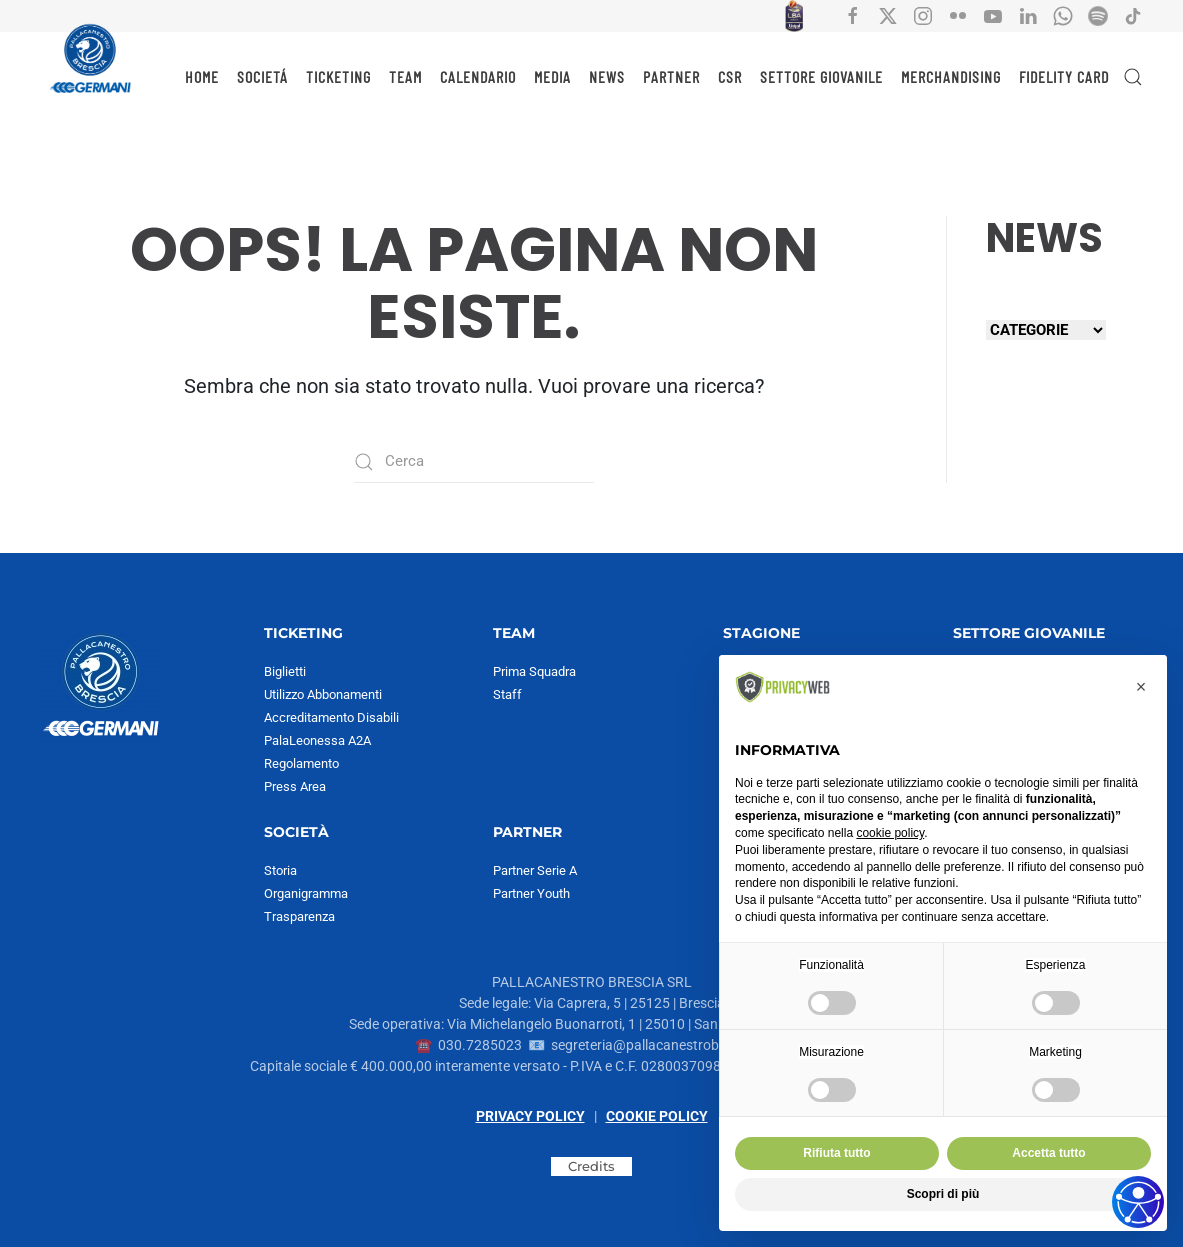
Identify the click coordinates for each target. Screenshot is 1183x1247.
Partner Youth (531, 893)
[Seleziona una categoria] (1046, 330)
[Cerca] (474, 462)
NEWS (607, 76)
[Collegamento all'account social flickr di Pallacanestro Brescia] (958, 15)
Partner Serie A (535, 870)
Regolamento (301, 763)
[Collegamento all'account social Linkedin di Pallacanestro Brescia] (1028, 15)
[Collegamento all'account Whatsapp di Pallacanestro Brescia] (1063, 15)
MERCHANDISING (951, 76)
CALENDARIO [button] (478, 76)
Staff (507, 694)
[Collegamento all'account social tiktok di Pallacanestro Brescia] (1133, 15)
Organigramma (306, 893)
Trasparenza (299, 916)
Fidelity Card (1064, 76)
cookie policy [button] (890, 833)
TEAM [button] (405, 76)
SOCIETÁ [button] (262, 76)
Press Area (295, 786)
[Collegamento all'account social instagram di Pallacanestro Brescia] (923, 15)
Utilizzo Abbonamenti (323, 694)
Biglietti (285, 671)
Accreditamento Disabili (331, 717)
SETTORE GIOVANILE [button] (821, 76)
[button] (1133, 77)
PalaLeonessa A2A (317, 740)
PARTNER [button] (671, 76)
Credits (591, 1166)
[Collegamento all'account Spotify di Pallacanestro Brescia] (1098, 15)
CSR (730, 76)
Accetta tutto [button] (1048, 1153)
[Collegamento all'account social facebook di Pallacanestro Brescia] (853, 15)
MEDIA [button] (552, 76)
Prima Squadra (534, 671)
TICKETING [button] (338, 76)
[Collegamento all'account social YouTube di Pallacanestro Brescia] (993, 15)
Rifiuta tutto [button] (836, 1153)
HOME (202, 76)
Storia (280, 870)
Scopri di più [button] (943, 1194)
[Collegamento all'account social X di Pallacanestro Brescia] (888, 15)
